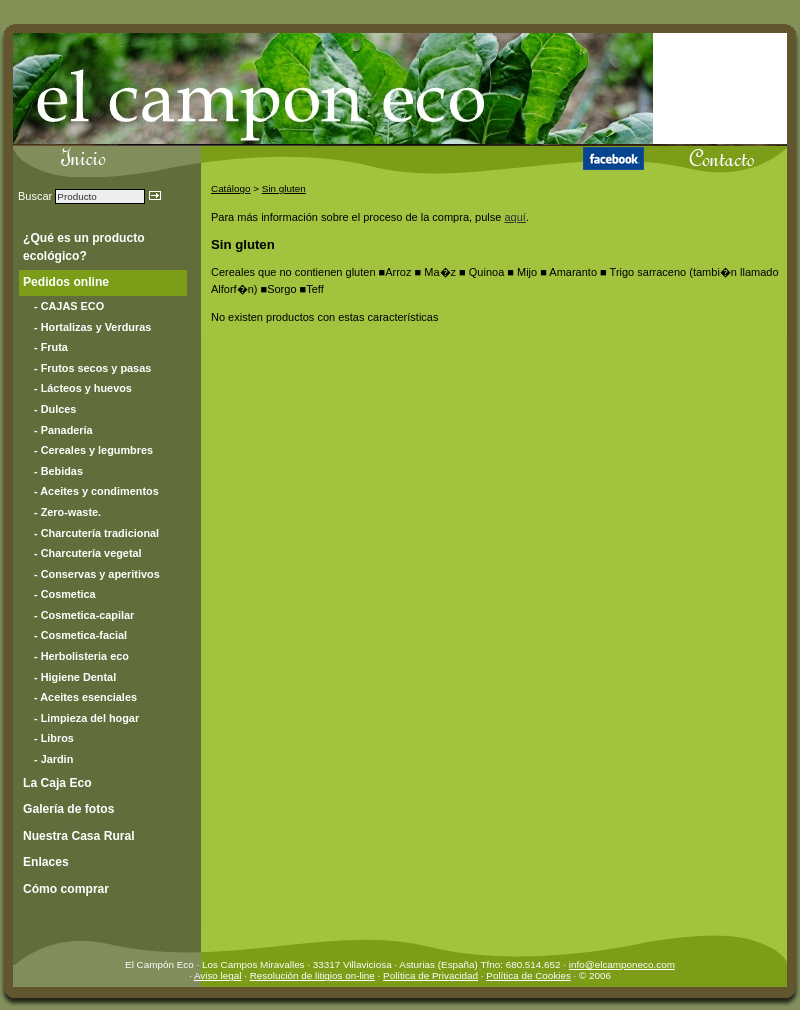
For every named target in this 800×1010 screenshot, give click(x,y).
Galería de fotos (68, 809)
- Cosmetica (65, 594)
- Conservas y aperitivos (97, 574)
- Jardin (53, 759)
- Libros (54, 738)
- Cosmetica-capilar (84, 615)
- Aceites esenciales (85, 697)
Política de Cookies (528, 975)
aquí (514, 217)
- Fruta (51, 347)
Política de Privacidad (430, 975)
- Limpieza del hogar (86, 718)
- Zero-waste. (67, 512)
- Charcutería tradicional (96, 533)
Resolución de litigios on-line (312, 975)
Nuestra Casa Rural (79, 836)
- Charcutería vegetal (88, 553)
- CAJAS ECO (69, 306)
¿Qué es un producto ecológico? (84, 247)
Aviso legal (218, 975)
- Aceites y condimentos (96, 491)
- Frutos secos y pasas (92, 368)
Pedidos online (66, 282)
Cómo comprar (66, 889)
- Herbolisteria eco (81, 656)
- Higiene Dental (75, 677)
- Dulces (55, 409)
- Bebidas (58, 471)
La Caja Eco (57, 783)
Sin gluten (284, 188)
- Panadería (63, 430)
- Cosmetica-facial (80, 635)
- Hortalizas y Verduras (92, 327)
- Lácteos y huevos (83, 388)
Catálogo (231, 188)
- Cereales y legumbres (93, 450)
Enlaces (46, 862)
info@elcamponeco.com (622, 964)
